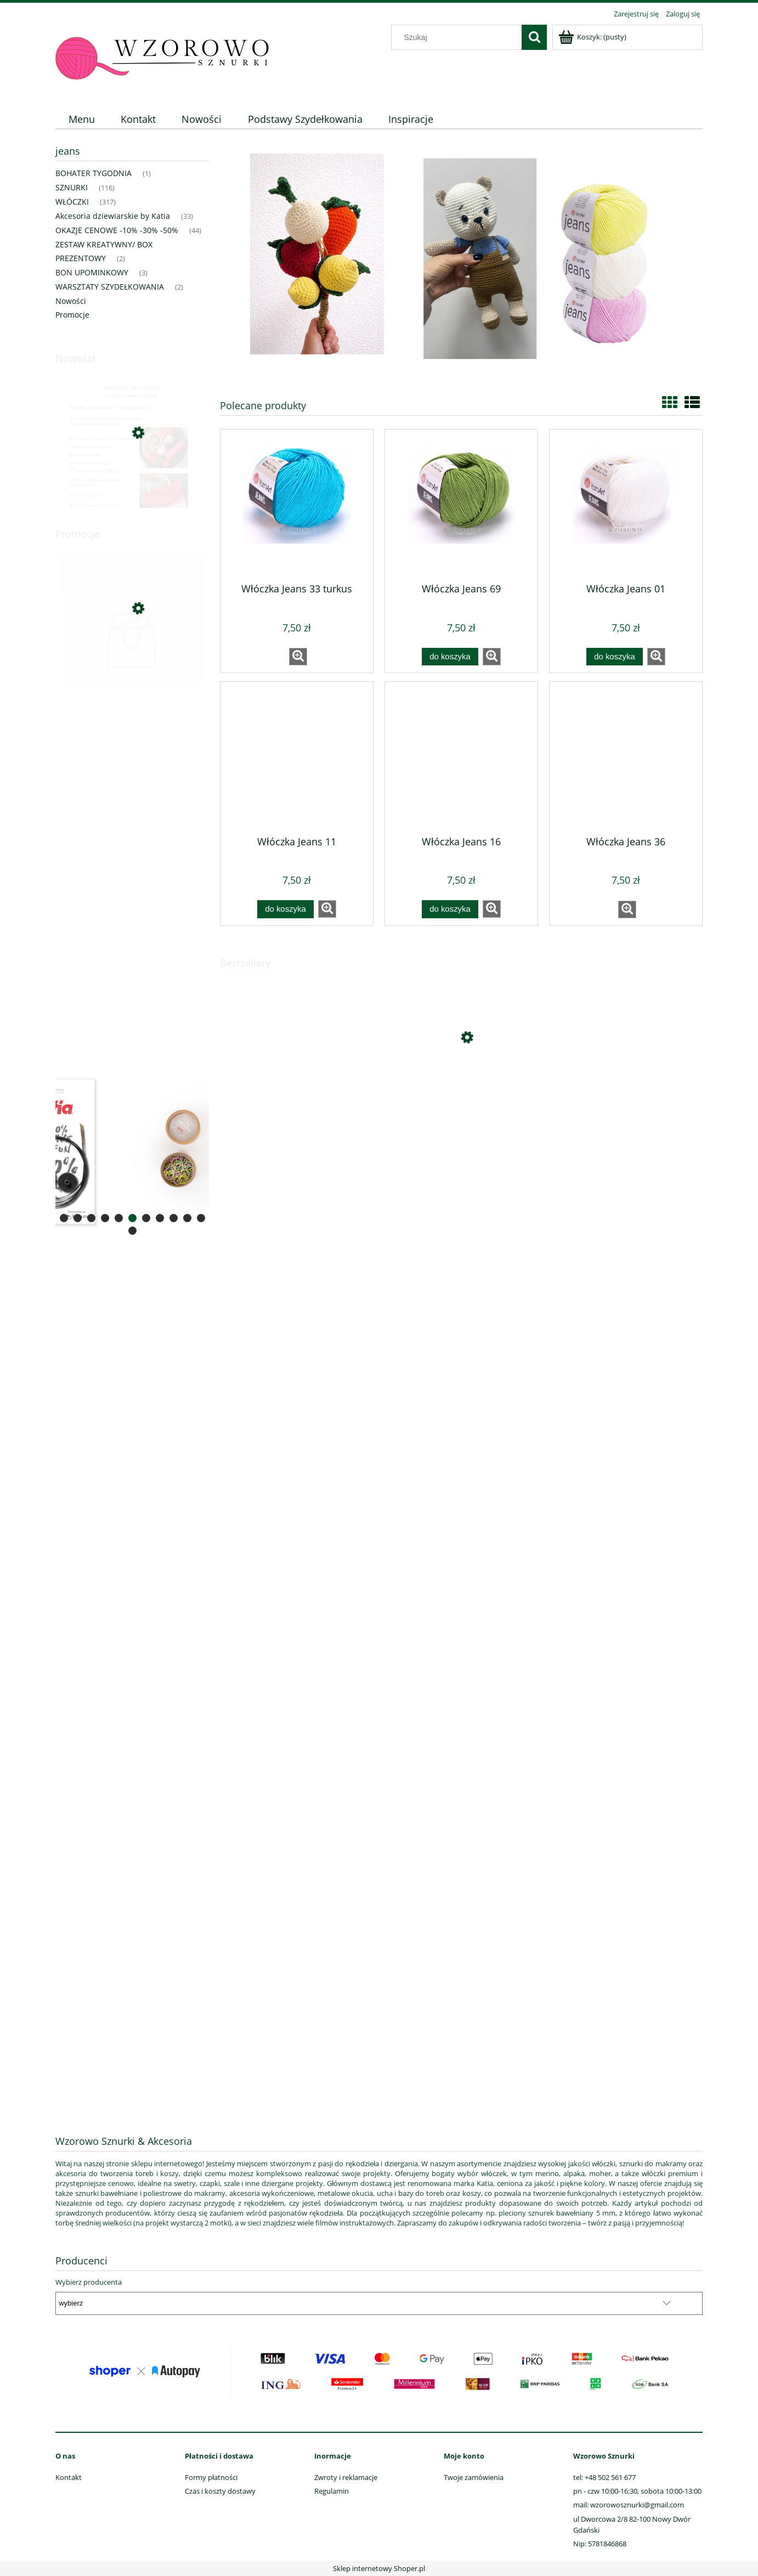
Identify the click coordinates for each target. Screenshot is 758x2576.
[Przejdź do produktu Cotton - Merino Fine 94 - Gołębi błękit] (461, 1089)
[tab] (64, 1218)
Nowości (70, 301)
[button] (298, 656)
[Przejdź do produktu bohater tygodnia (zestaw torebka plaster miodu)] (132, 485)
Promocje (72, 314)
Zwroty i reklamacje (345, 2477)
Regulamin (331, 2491)
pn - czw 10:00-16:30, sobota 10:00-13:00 (637, 2491)
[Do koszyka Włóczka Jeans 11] (285, 909)
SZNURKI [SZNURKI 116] (71, 187)
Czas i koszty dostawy (220, 2491)
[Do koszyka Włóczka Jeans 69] (450, 657)
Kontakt (68, 2477)
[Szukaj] (534, 37)
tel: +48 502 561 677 (604, 2477)
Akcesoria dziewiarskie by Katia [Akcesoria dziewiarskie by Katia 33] (112, 216)
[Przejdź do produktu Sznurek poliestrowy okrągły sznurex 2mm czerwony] (132, 657)
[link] (132, 1151)
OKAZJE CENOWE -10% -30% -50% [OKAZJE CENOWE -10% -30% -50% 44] (116, 230)
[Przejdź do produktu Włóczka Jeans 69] (461, 505)
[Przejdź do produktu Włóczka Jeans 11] (297, 757)
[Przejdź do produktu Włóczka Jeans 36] (626, 757)
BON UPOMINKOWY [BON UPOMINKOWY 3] (91, 272)
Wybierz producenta (88, 2282)
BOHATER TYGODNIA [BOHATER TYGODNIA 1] (93, 173)
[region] (132, 771)
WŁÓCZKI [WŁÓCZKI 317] (72, 201)
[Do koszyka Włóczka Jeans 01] (614, 657)
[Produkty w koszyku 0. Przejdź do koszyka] (593, 37)
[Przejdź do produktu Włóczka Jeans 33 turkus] (297, 505)
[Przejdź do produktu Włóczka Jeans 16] (461, 757)
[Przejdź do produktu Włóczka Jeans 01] (626, 505)
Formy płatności (211, 2477)
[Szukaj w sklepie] (459, 37)
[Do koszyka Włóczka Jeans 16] (450, 909)
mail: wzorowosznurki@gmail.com (628, 2505)
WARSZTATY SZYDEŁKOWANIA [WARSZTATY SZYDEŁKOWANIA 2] (109, 286)
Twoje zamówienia (474, 2477)
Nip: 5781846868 (599, 2544)
